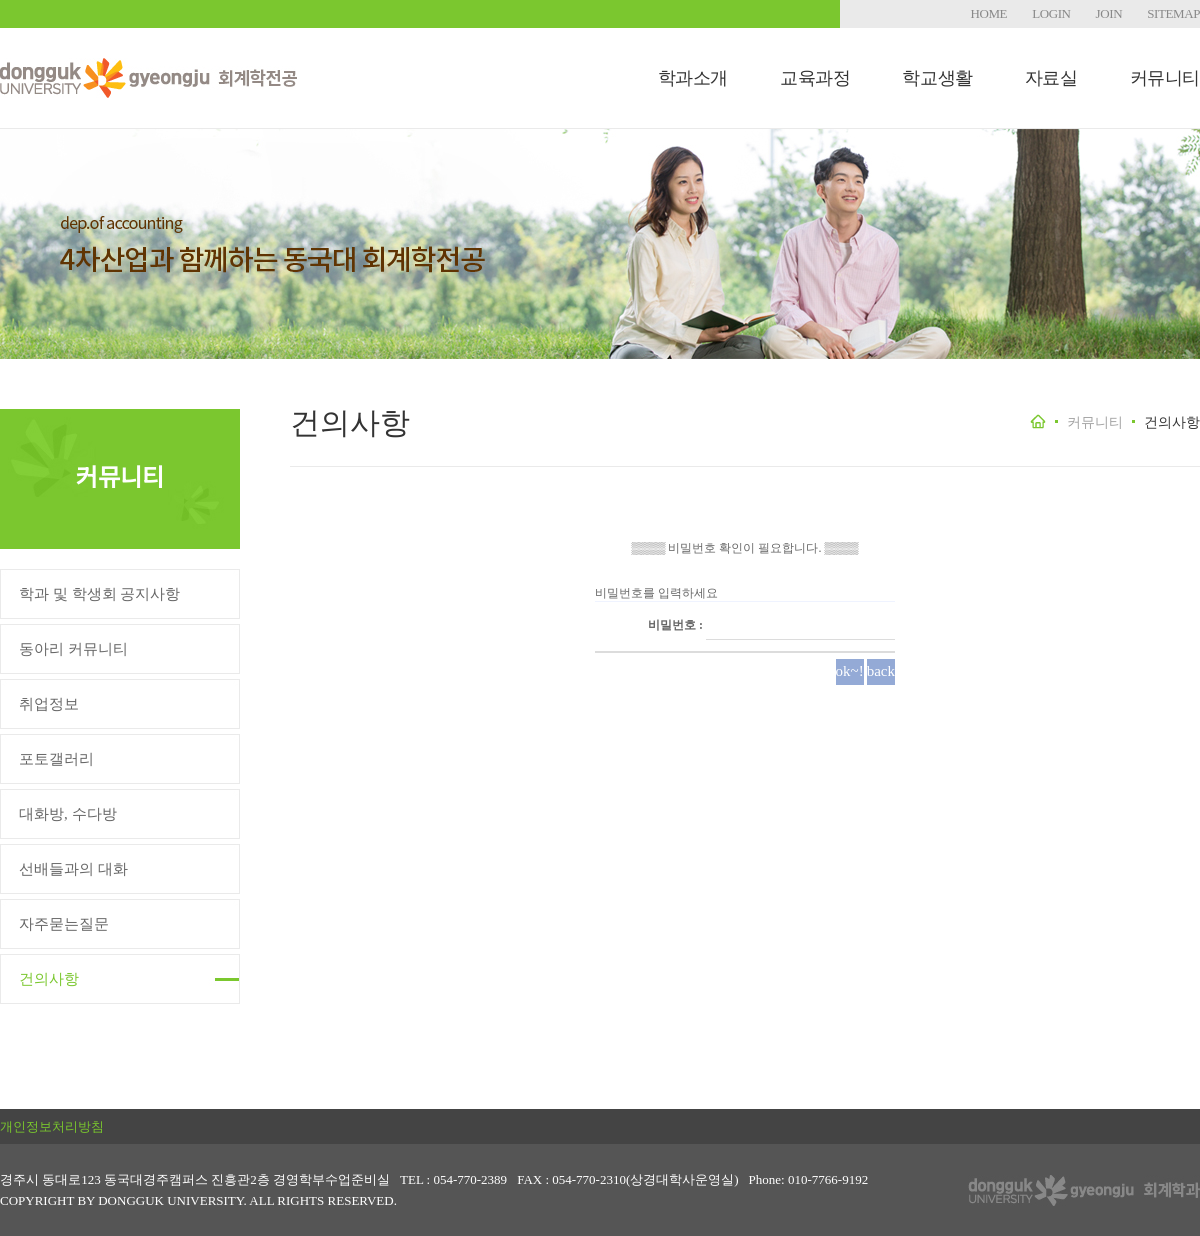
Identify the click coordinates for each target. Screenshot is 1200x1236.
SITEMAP (1173, 13)
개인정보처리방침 (52, 1126)
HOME (988, 13)
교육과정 (815, 78)
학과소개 (693, 78)
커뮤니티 (1165, 78)
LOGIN (1051, 13)
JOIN (1109, 13)
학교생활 (937, 78)
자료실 (1051, 78)
